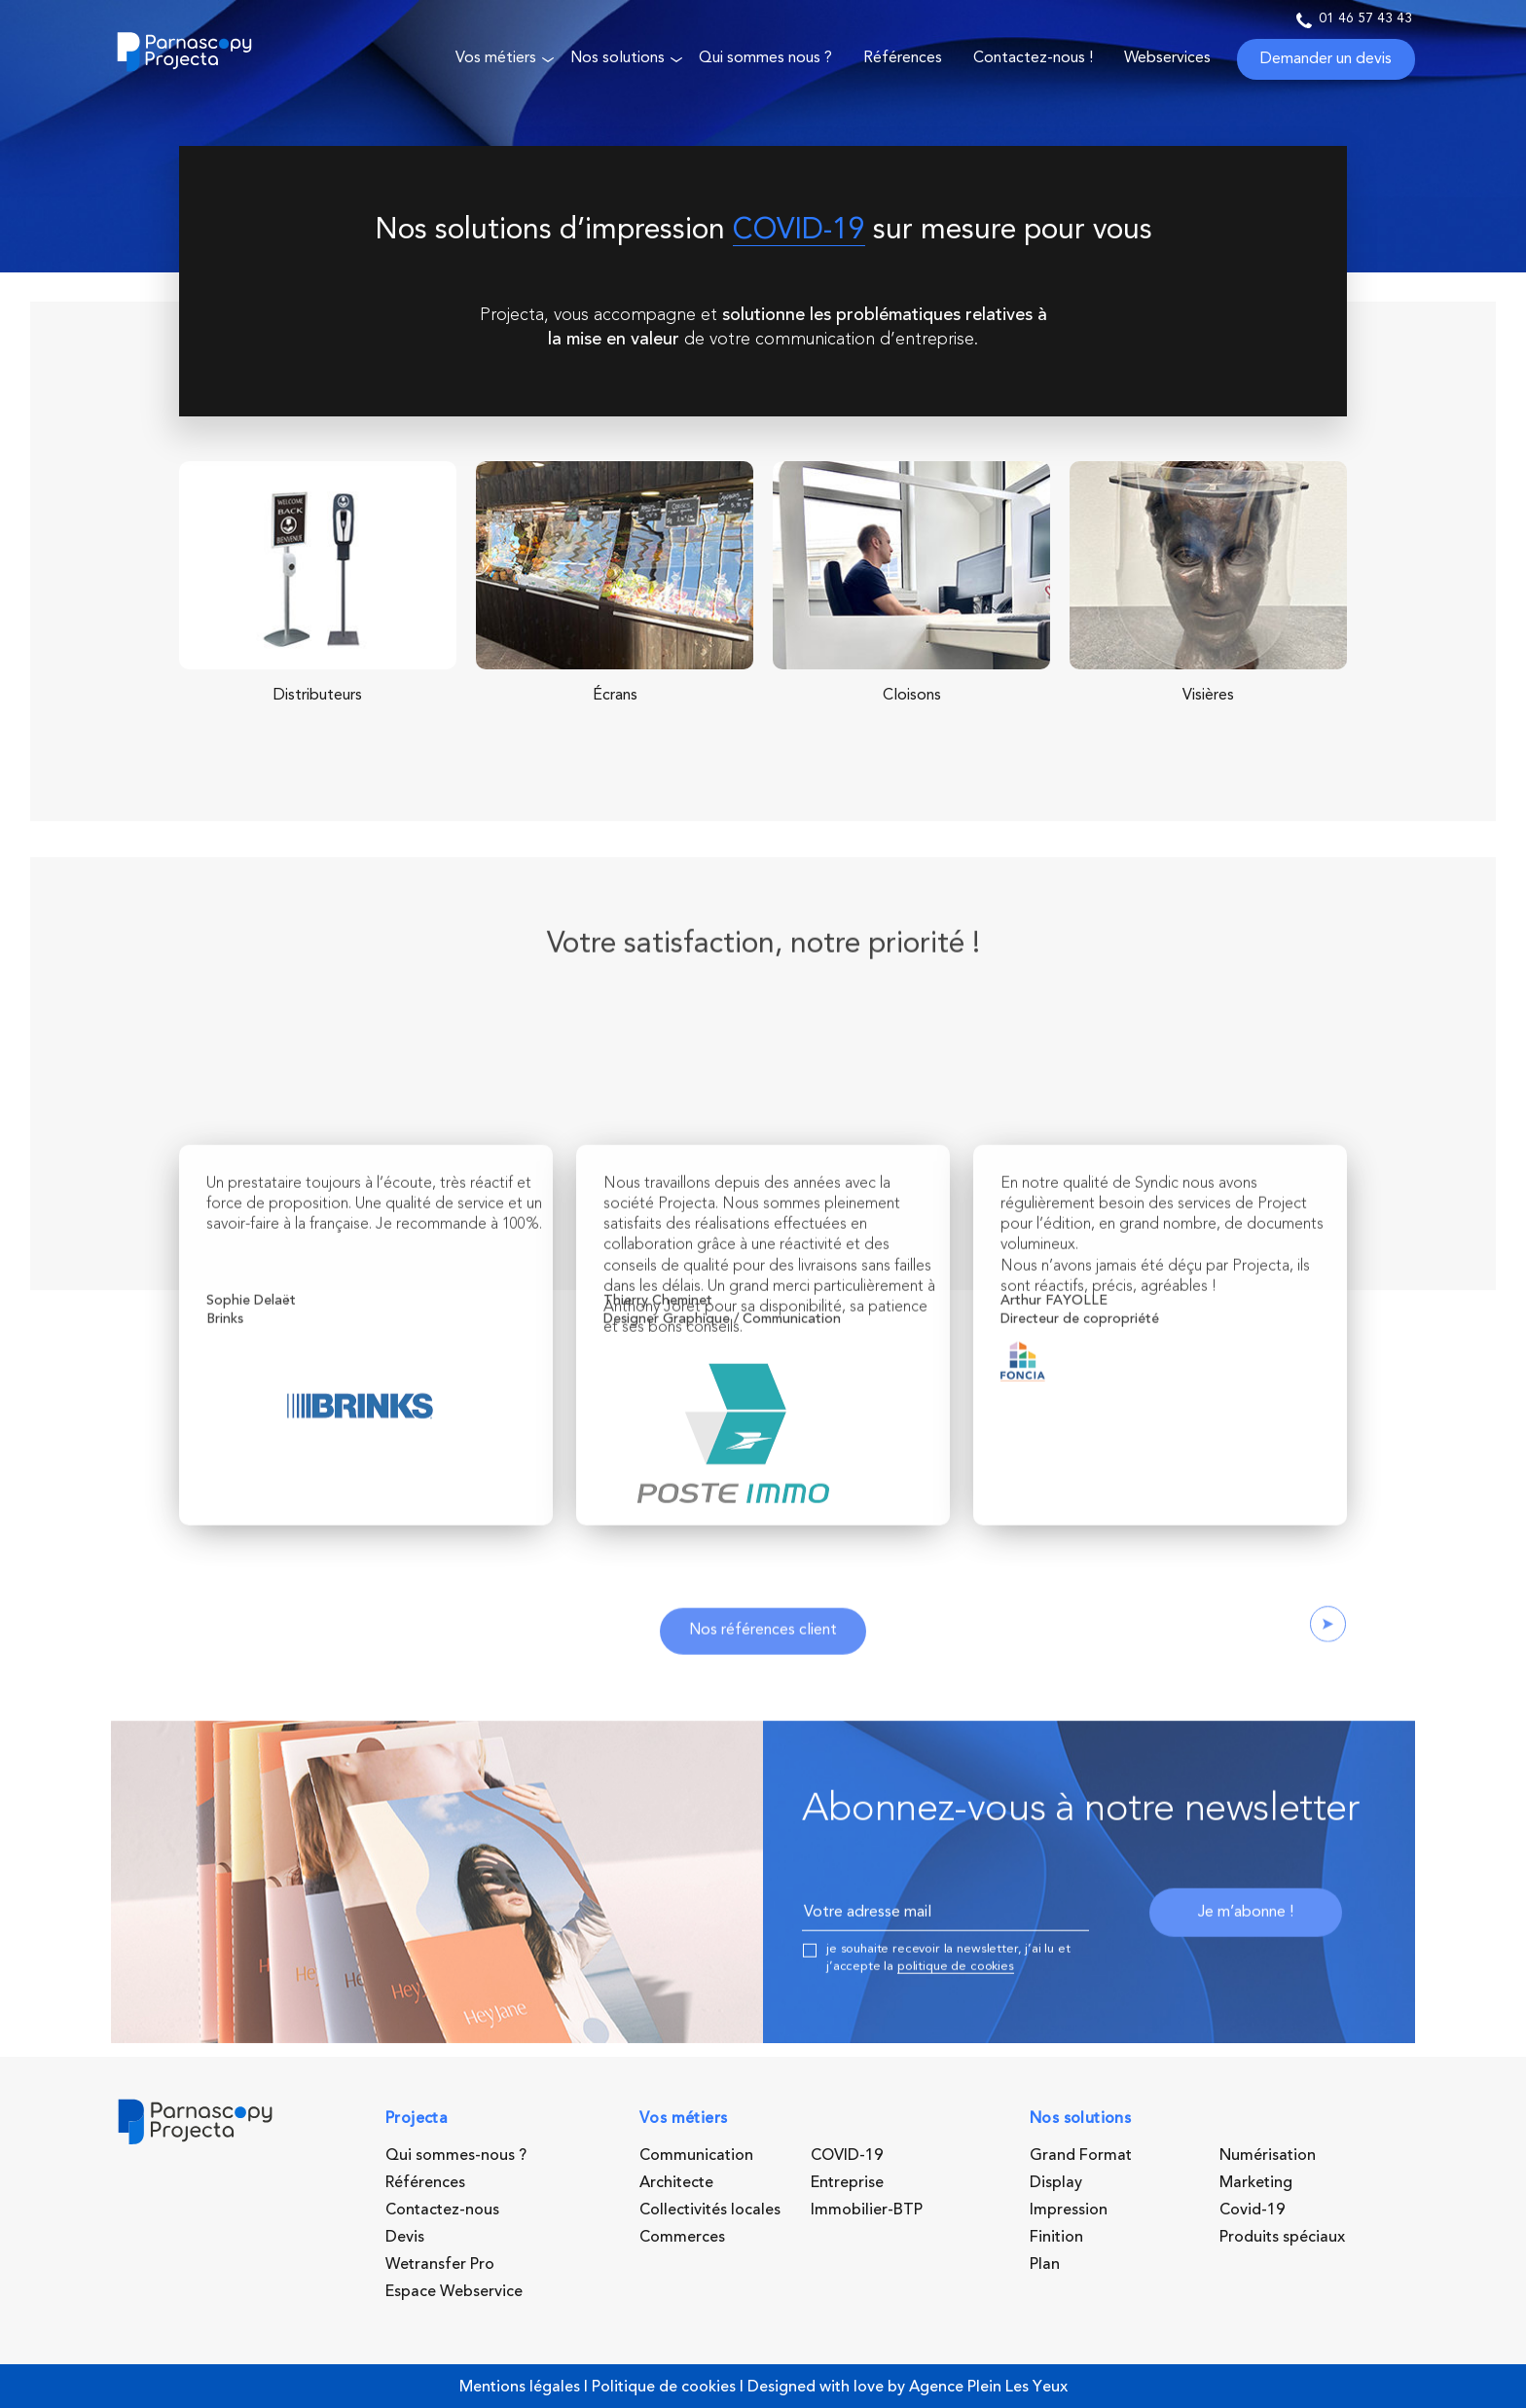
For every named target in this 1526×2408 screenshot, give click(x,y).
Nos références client (763, 1679)
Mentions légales (519, 2386)
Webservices (1167, 58)
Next (1328, 1672)
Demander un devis (1326, 59)
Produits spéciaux (1282, 2236)
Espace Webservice (454, 2291)
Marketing (1255, 2182)
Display (1056, 2182)
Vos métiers (495, 58)
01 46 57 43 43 (1354, 20)
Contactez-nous (442, 2209)
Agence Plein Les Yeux (988, 2386)
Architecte (676, 2182)
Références (902, 58)
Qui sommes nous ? (765, 58)
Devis (404, 2236)
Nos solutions (617, 58)
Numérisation (1267, 2155)
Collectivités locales (710, 2209)
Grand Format (1081, 2155)
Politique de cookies (664, 2386)
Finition (1056, 2236)
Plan (1045, 2264)
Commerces (682, 2236)
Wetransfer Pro (439, 2264)
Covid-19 (1252, 2209)
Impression (1069, 2209)
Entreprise (847, 2182)
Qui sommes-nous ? (456, 2155)
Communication (696, 2155)
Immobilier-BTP (867, 2209)
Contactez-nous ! (1033, 58)
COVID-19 (799, 230)
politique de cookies (955, 2014)
